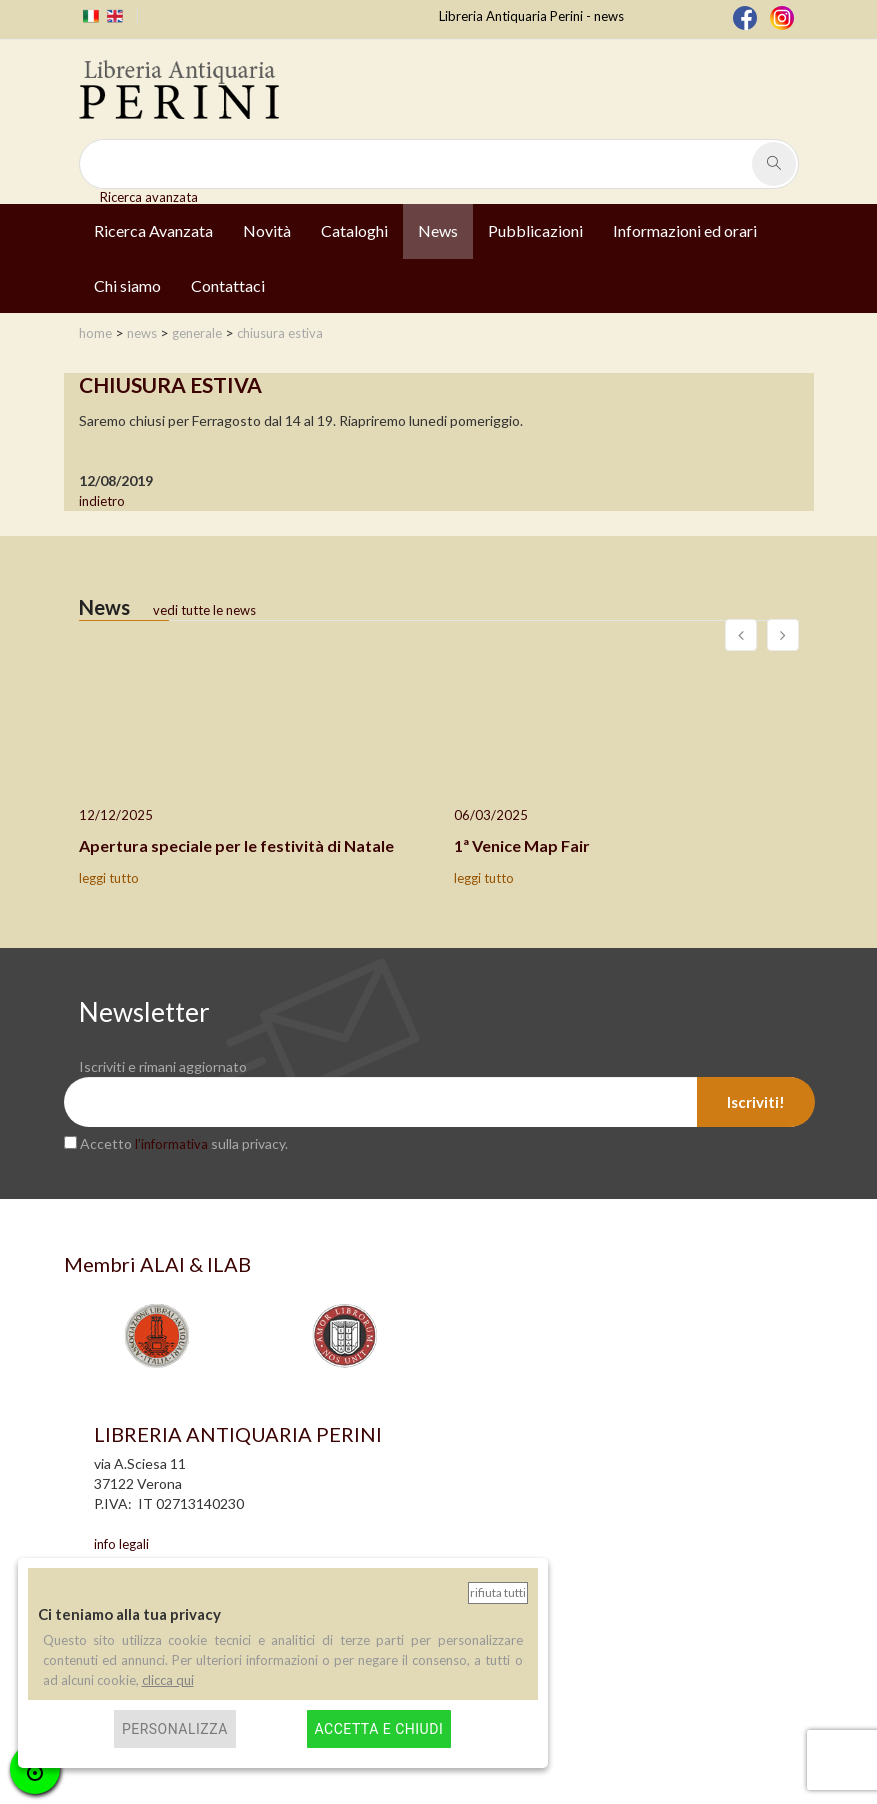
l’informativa (171, 1144)
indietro (102, 501)
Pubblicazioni (535, 230)
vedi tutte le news (204, 610)
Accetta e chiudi (379, 1729)
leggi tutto (109, 878)
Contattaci (228, 285)
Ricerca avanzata (149, 197)
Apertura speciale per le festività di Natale (236, 845)
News (438, 230)
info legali (121, 1544)
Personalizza (175, 1729)
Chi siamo (127, 285)
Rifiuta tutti (498, 1592)
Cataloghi (354, 230)
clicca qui (168, 1680)
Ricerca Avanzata (153, 230)
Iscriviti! (756, 1102)
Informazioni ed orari (685, 230)
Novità (267, 230)
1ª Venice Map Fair (522, 845)
